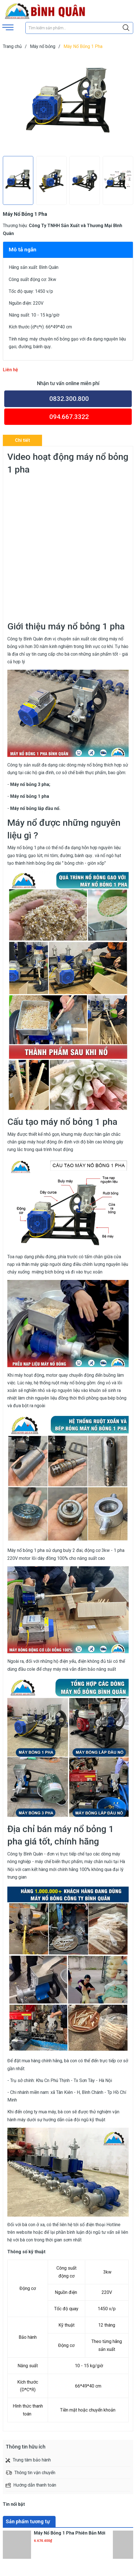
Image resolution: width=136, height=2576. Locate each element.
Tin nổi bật (14, 2504)
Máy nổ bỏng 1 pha (30, 796)
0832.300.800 (69, 398)
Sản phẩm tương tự (28, 2521)
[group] (68, 103)
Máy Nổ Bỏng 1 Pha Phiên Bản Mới (69, 2533)
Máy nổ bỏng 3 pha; (30, 784)
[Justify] (126, 28)
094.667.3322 (69, 416)
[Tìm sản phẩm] (79, 28)
